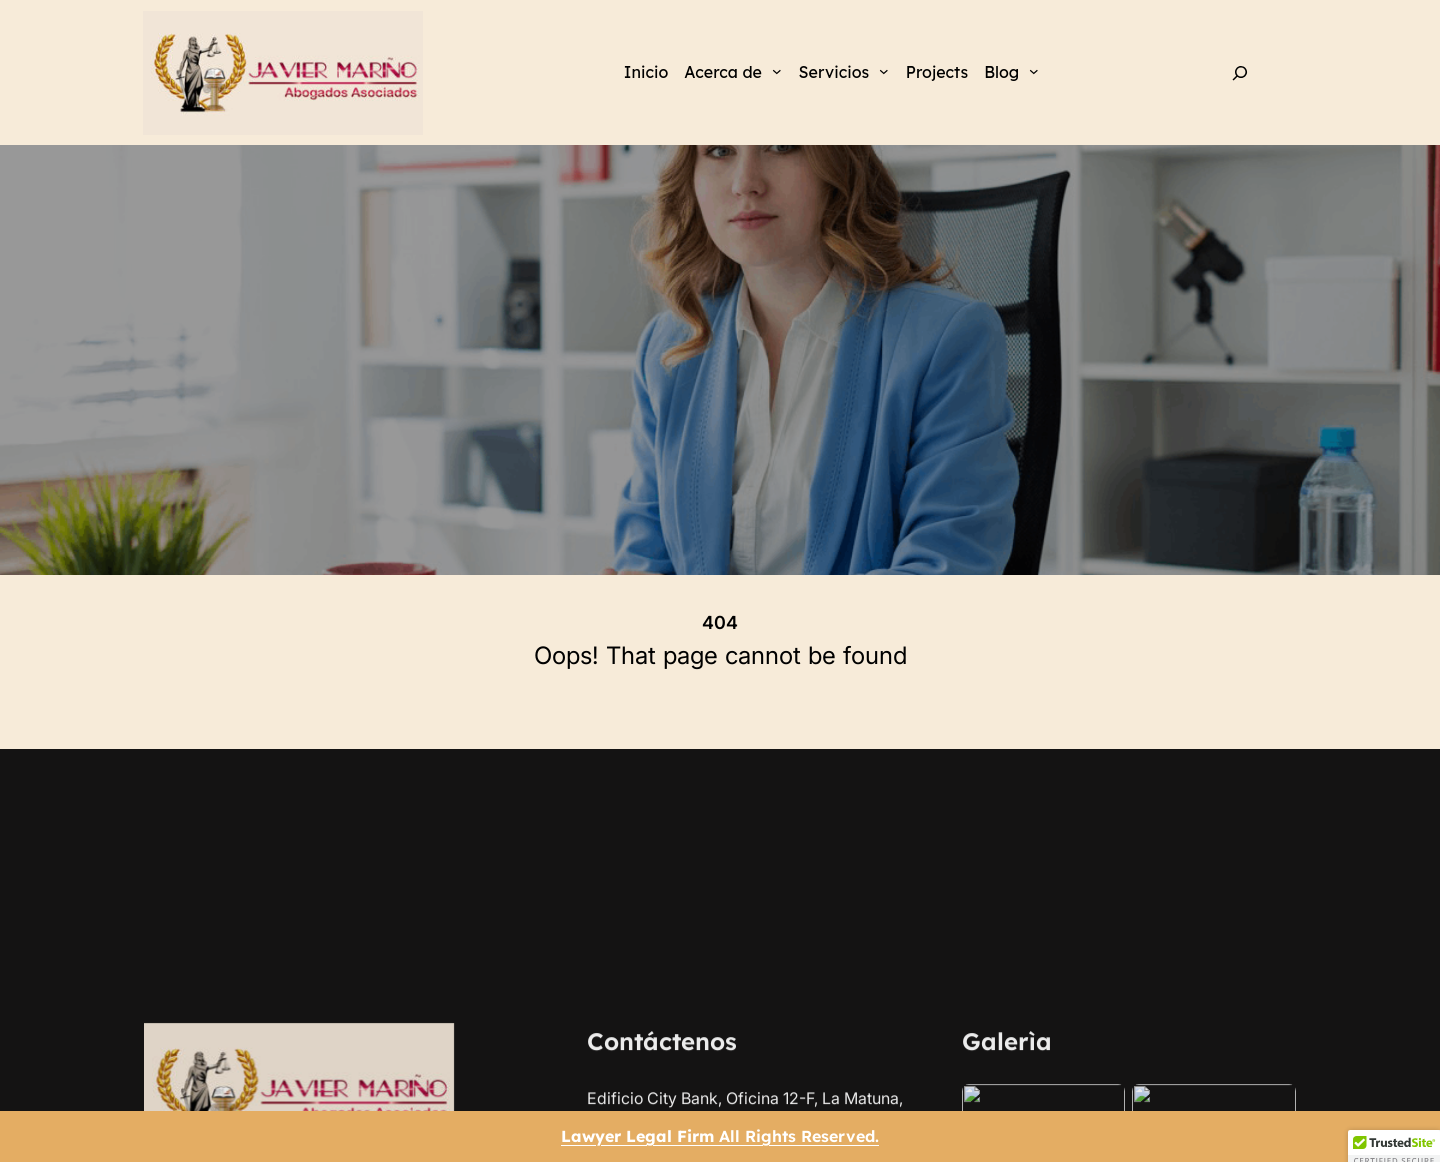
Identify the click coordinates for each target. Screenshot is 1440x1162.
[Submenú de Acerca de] (777, 71)
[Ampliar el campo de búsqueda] (1240, 72)
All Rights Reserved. (720, 1136)
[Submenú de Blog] (1034, 71)
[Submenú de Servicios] (884, 71)
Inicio (646, 72)
